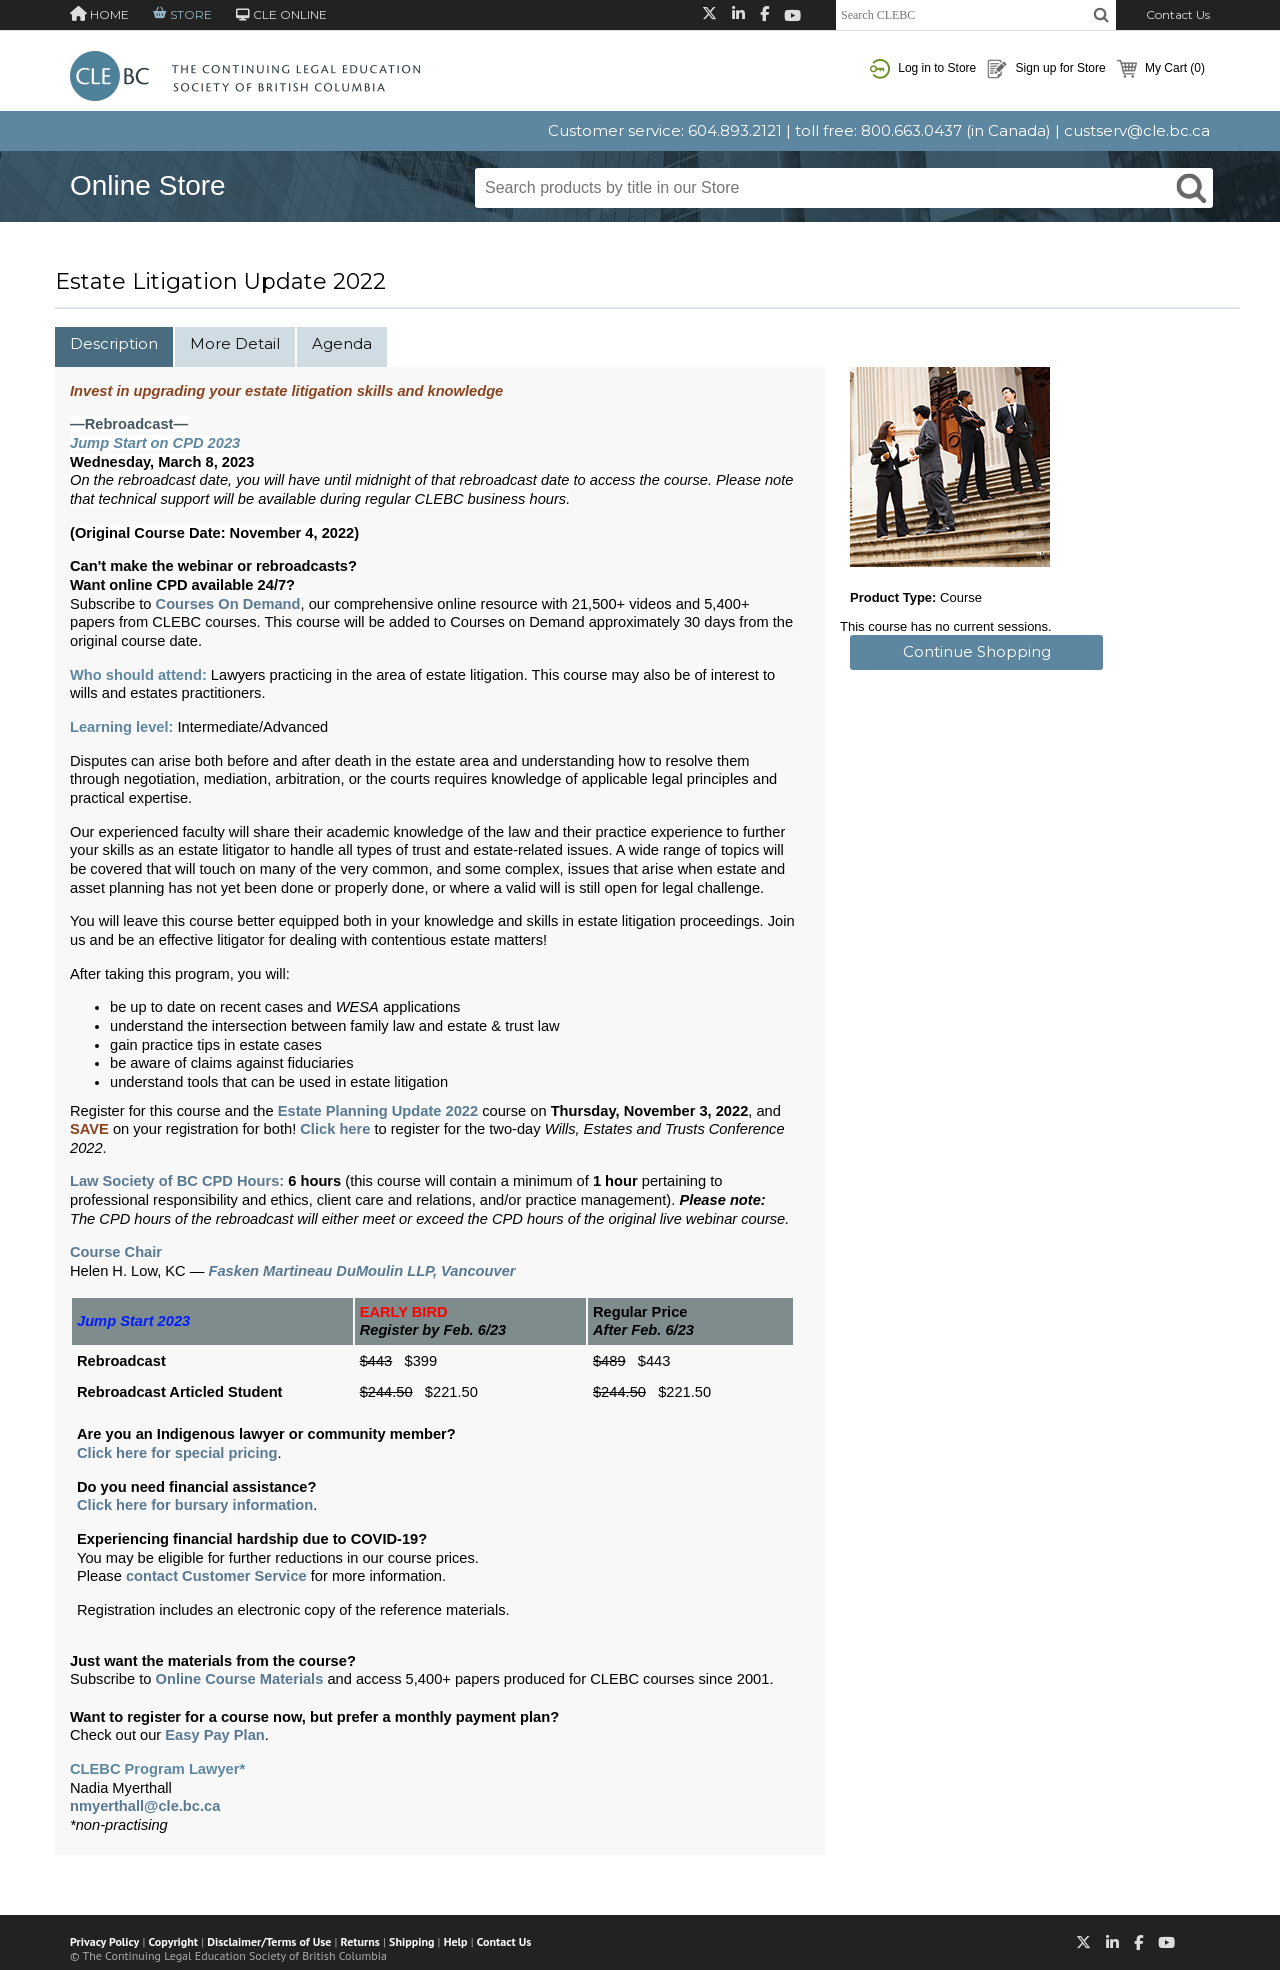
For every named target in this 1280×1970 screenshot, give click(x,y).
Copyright (173, 1941)
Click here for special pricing (177, 1453)
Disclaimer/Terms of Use (269, 1941)
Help (456, 1941)
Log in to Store (923, 69)
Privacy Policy (104, 1941)
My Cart (1161, 69)
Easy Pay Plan (214, 1735)
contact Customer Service (216, 1576)
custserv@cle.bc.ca (1137, 130)
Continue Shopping (977, 651)
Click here (335, 1129)
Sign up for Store (1046, 69)
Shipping (411, 1941)
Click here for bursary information (195, 1505)
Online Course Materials (240, 1679)
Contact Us (1178, 14)
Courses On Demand (228, 604)
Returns (360, 1941)
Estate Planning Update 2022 (378, 1111)
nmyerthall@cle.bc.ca (145, 1806)
